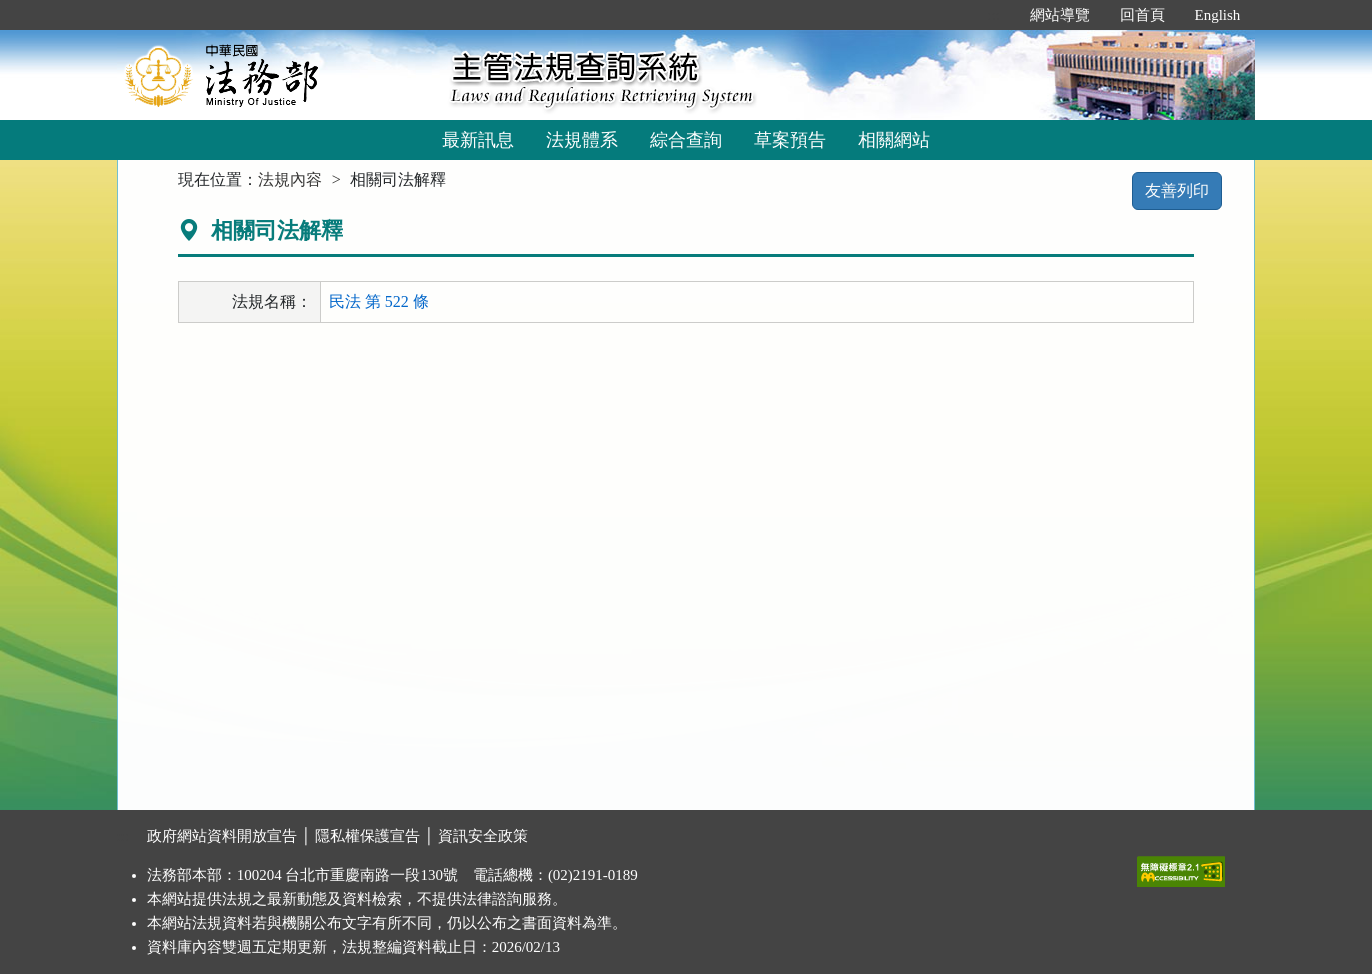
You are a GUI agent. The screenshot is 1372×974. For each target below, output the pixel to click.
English (1218, 15)
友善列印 (1177, 190)
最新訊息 (478, 140)
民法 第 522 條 (379, 301)
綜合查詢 (686, 140)
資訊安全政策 (483, 836)
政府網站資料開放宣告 (222, 836)
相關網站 (894, 140)
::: (993, 15)
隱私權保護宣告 (367, 836)
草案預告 (790, 140)
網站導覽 (1060, 15)
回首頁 (1142, 15)
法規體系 (582, 140)
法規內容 (290, 179)
